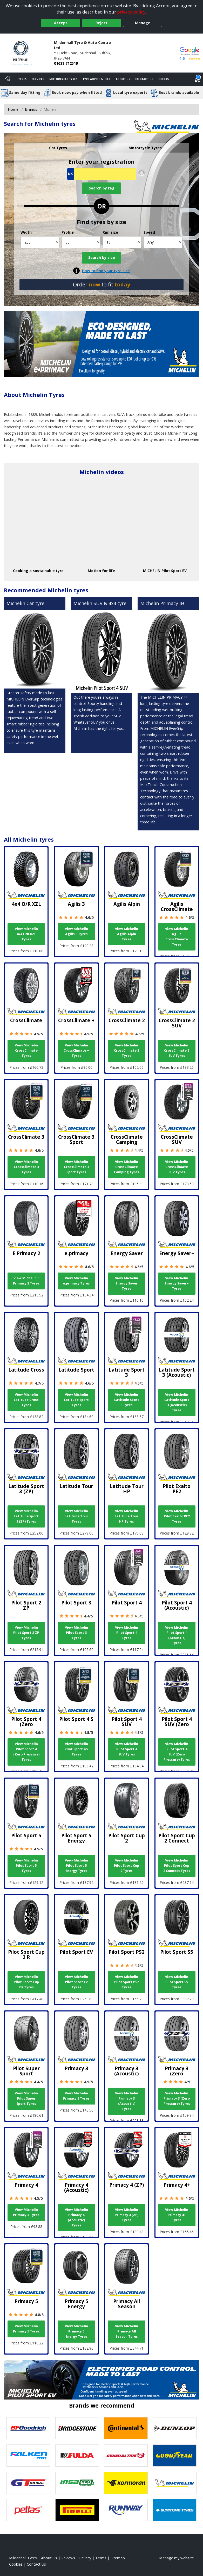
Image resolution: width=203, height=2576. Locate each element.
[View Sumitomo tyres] (175, 2510)
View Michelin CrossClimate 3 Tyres (26, 1166)
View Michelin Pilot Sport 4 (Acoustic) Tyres (176, 1635)
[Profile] (81, 242)
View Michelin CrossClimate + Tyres (76, 1050)
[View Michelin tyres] (175, 2483)
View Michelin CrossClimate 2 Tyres (126, 1050)
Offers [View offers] (163, 79)
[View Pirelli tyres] (77, 2510)
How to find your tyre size (106, 270)
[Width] (40, 242)
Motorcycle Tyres (63, 79)
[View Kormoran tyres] (126, 2483)
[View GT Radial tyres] (28, 2483)
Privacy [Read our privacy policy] (85, 2557)
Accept (60, 22)
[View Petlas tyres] (28, 2510)
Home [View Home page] (13, 109)
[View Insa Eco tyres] (77, 2483)
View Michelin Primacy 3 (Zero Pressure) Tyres (177, 2098)
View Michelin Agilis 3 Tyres (76, 931)
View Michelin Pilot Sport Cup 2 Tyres (126, 1865)
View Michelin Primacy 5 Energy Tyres (76, 2331)
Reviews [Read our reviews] (68, 2557)
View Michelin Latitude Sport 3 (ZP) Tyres (26, 1516)
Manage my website (176, 2557)
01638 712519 (66, 63)
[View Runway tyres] (126, 2510)
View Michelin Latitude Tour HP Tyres (126, 1516)
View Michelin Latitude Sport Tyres (76, 1399)
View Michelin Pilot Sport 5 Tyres (26, 1865)
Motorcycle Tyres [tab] (145, 147)
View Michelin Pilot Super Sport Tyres (26, 2098)
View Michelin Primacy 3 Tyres (76, 2096)
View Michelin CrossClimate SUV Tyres (176, 1166)
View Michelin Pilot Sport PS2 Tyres (126, 1982)
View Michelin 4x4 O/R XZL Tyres (26, 934)
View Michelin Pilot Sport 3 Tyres (76, 1632)
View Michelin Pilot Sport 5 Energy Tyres (76, 1865)
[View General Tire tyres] (126, 2455)
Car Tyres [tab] (58, 147)
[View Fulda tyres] (77, 2455)
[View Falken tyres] (28, 2455)
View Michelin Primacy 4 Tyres (26, 2212)
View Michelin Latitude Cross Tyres (26, 1399)
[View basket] (197, 79)
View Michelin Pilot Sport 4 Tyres (126, 1632)
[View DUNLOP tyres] (175, 2428)
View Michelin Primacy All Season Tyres (126, 2331)
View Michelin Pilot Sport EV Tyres (76, 1982)
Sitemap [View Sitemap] (118, 2557)
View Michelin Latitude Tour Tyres (76, 1516)
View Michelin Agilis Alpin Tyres (126, 934)
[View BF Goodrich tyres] (28, 2428)
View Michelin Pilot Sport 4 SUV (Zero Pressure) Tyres (177, 1752)
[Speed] (163, 242)
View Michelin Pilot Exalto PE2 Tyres (177, 1516)
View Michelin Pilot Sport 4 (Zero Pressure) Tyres (26, 1752)
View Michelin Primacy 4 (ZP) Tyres (126, 2214)
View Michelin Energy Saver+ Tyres (177, 1283)
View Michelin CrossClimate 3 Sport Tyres (76, 1166)
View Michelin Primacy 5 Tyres (26, 2329)
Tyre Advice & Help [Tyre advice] (97, 79)
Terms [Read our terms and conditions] (100, 2557)
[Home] (8, 79)
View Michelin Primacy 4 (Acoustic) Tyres (76, 2217)
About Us (123, 79)
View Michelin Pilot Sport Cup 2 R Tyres (26, 1982)
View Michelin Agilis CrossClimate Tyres (176, 937)
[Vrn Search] (101, 174)
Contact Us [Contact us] (144, 79)
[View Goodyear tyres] (175, 2455)
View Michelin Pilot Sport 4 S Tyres (76, 1749)
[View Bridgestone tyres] (77, 2428)
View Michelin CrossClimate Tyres (26, 1050)
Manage (142, 22)
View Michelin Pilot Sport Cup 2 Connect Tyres (176, 1865)
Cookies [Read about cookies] (16, 2564)
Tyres (22, 79)
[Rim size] (122, 242)
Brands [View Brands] (31, 109)
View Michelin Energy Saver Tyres (126, 1283)
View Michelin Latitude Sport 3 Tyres (126, 1399)
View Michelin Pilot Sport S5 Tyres (176, 1982)
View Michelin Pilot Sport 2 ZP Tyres (26, 1632)
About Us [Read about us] (49, 2557)
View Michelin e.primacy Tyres (76, 1281)
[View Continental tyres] (126, 2428)
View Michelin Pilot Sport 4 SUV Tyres (126, 1749)
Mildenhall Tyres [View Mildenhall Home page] (23, 2557)
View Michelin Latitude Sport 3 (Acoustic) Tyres (176, 1402)
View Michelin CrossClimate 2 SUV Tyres (176, 1050)
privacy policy (131, 12)
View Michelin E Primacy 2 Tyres (26, 1281)
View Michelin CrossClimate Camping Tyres (126, 1166)
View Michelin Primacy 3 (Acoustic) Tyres (126, 2101)
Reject (101, 22)
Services (38, 79)
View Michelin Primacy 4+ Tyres (176, 2214)
